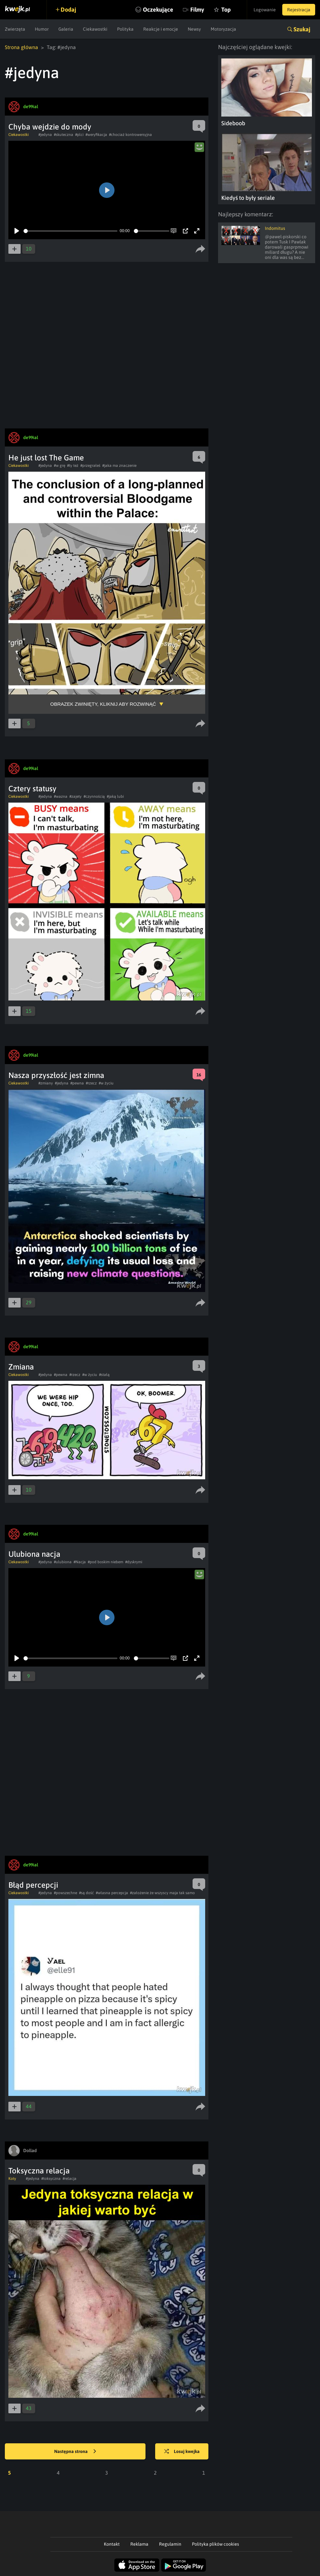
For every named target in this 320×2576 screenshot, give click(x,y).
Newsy (194, 29)
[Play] (17, 231)
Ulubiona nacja (34, 1554)
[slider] (70, 231)
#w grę (59, 465)
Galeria (65, 29)
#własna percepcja (112, 1893)
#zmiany (45, 1083)
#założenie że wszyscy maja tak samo (162, 1893)
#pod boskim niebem (105, 1562)
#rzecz (91, 1083)
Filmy (197, 9)
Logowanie (265, 9)
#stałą (104, 1374)
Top (226, 9)
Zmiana (21, 1366)
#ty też (72, 465)
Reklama (139, 2544)
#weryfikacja (96, 134)
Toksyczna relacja (39, 2170)
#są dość (86, 1893)
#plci (79, 134)
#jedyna (45, 134)
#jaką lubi (115, 796)
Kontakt (112, 2544)
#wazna (60, 796)
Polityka (125, 29)
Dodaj (68, 9)
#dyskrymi (133, 1562)
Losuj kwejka (182, 2452)
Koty (12, 2178)
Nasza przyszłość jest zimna (56, 1075)
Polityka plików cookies (215, 2544)
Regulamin (170, 2544)
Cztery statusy (32, 788)
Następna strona (75, 2452)
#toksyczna (51, 2178)
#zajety (75, 796)
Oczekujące (158, 9)
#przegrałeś (90, 465)
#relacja (69, 2178)
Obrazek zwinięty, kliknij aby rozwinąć (103, 704)
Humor (42, 29)
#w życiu (106, 1083)
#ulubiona (63, 1562)
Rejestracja (298, 9)
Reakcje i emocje (160, 29)
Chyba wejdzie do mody (49, 126)
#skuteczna (63, 134)
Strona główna (21, 47)
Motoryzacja (223, 29)
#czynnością (94, 796)
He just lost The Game (46, 457)
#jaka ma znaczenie (119, 465)
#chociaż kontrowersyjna (130, 134)
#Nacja (80, 1562)
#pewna (77, 1083)
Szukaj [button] (302, 29)
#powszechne (65, 1893)
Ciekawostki (95, 29)
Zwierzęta (15, 29)
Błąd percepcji (33, 1885)
